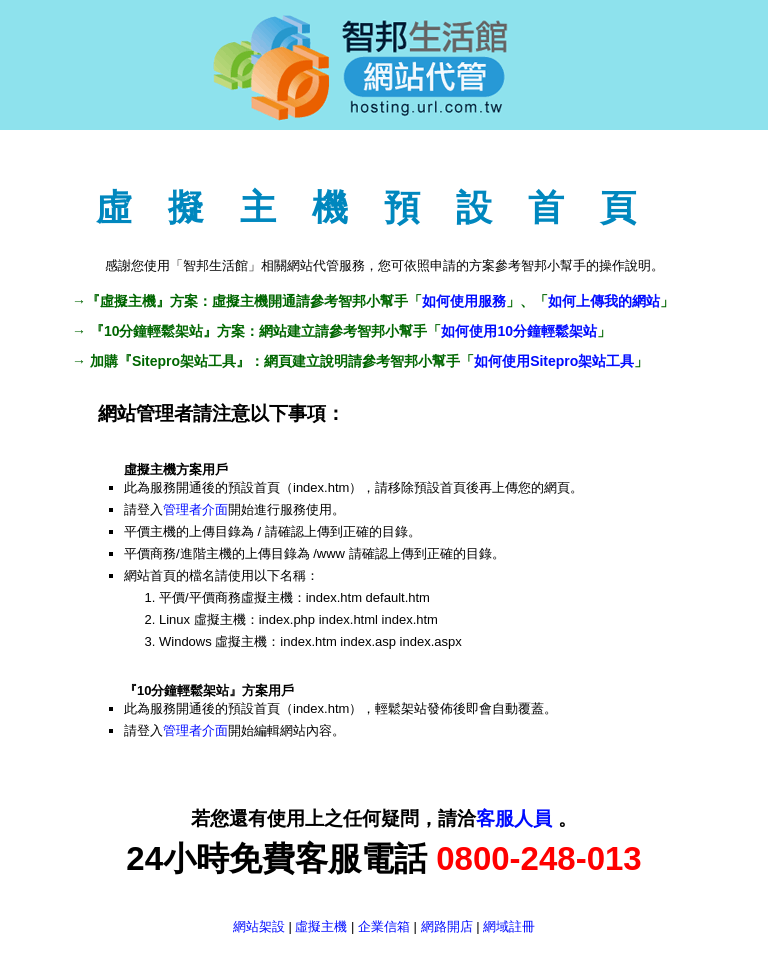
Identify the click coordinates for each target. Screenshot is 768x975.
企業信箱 (384, 926)
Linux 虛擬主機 (202, 619)
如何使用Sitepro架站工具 (554, 361)
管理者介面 (195, 509)
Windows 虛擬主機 (213, 641)
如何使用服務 (464, 301)
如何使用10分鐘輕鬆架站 (519, 331)
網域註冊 (509, 926)
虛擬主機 (128, 301)
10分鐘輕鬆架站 (154, 331)
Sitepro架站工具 (184, 361)
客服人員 (516, 818)
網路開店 (447, 926)
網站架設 (259, 926)
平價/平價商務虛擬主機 (226, 597)
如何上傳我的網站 (604, 301)
